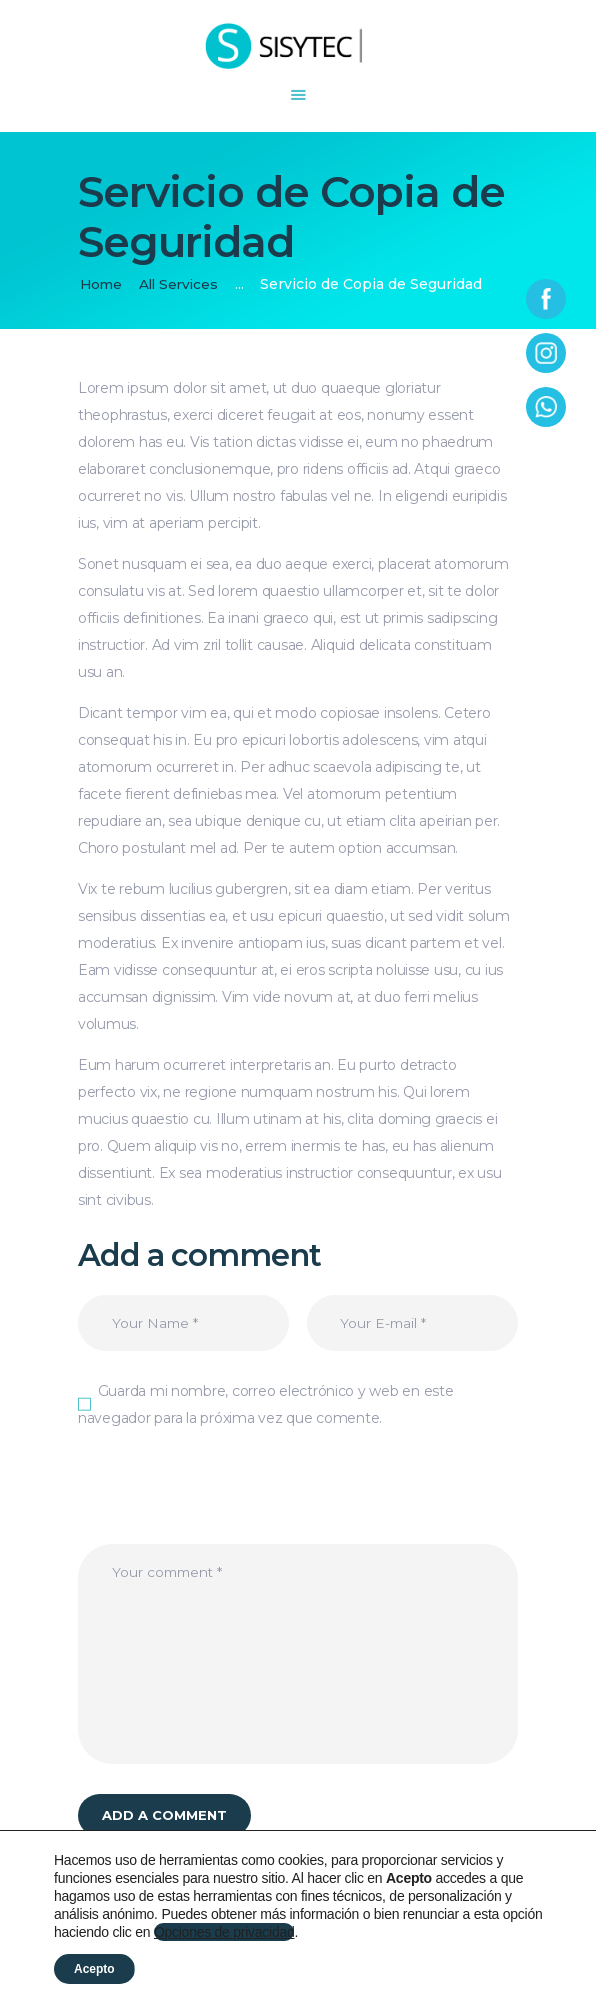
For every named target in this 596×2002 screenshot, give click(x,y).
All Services (182, 284)
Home (102, 284)
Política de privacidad (229, 1974)
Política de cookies (374, 1974)
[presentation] (230, 1507)
